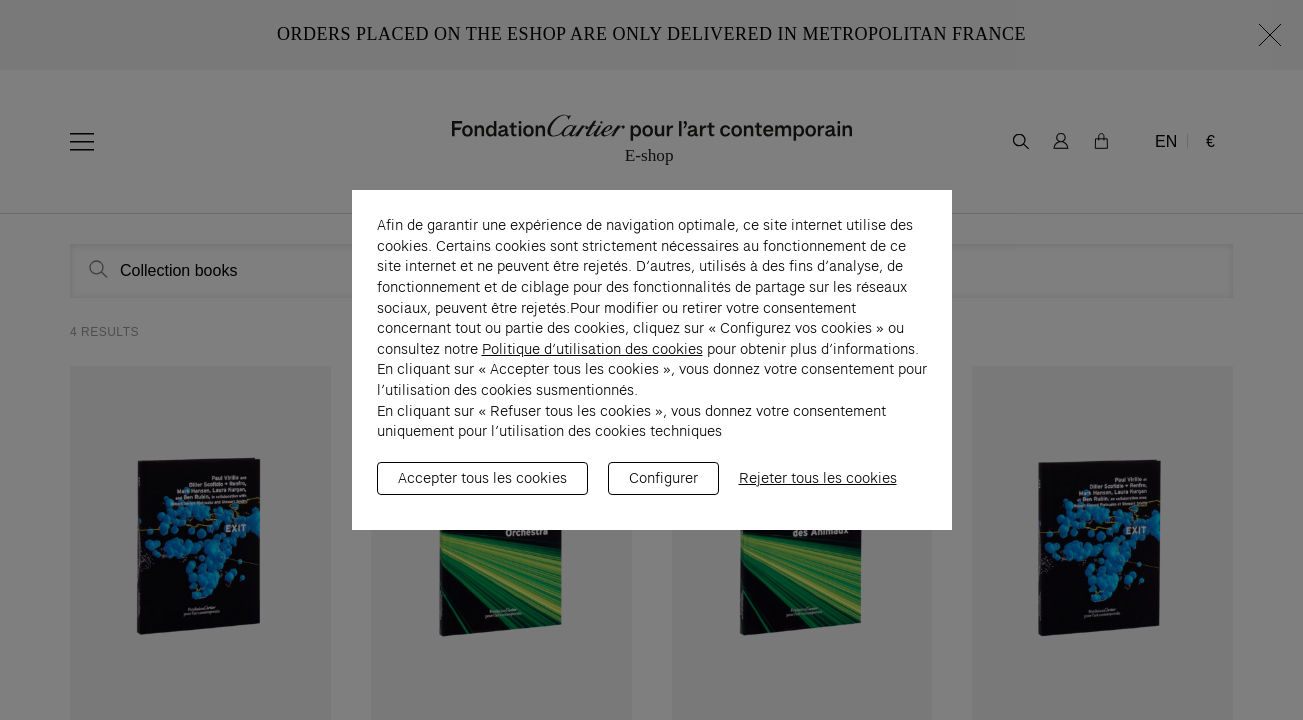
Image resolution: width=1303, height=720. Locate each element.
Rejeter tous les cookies (818, 488)
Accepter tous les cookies (482, 488)
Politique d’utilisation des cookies (592, 359)
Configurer (663, 488)
